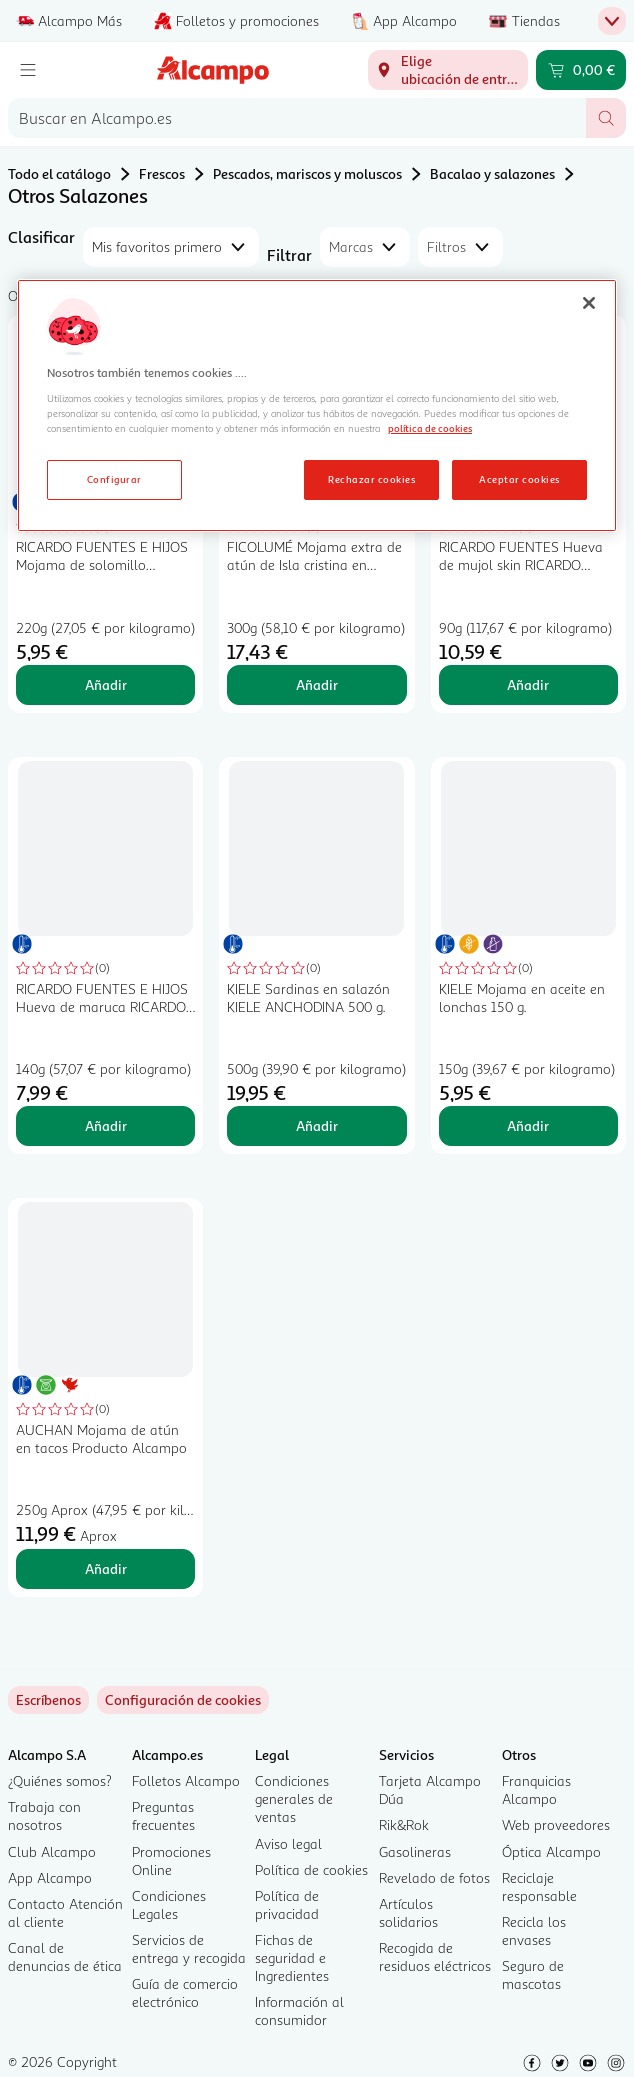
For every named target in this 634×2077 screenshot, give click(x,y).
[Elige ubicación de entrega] (448, 70)
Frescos (162, 173)
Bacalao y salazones (492, 173)
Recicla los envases (534, 1930)
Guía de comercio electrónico (185, 1992)
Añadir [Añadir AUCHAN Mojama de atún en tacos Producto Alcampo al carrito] (106, 1568)
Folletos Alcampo (186, 1780)
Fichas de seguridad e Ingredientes (292, 1957)
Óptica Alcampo (551, 1851)
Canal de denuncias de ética (65, 1956)
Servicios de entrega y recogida (189, 1948)
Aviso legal (288, 1843)
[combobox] (297, 118)
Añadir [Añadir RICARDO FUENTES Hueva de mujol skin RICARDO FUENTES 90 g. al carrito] (528, 684)
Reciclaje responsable (539, 1886)
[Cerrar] (589, 303)
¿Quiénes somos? (60, 1780)
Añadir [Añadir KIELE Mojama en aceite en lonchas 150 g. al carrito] (528, 1125)
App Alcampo (50, 1877)
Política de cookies (311, 1869)
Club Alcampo (52, 1851)
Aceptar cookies (519, 479)
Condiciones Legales (169, 1904)
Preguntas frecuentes (163, 1815)
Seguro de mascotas (533, 1974)
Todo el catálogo (59, 173)
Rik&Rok (404, 1824)
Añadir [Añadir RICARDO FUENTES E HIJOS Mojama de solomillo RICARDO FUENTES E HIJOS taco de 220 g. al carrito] (106, 684)
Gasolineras (415, 1851)
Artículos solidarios (408, 1912)
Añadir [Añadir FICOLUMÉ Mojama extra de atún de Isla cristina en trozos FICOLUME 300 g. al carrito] (317, 684)
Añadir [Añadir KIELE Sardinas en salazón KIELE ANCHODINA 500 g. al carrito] (317, 1125)
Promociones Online (171, 1860)
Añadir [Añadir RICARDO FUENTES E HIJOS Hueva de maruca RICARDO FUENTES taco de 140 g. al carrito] (106, 1125)
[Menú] (28, 70)
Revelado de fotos (434, 1877)
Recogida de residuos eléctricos (435, 1956)
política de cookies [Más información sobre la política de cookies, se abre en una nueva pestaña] (430, 428)
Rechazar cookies (371, 479)
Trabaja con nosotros (44, 1815)
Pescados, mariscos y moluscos (307, 173)
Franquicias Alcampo (536, 1789)
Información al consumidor (299, 2010)
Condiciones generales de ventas (294, 1798)
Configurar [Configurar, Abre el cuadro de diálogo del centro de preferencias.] (114, 479)
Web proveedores (556, 1824)
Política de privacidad (287, 1904)
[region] (317, 406)
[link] (183, 1700)
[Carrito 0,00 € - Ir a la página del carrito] (581, 70)
